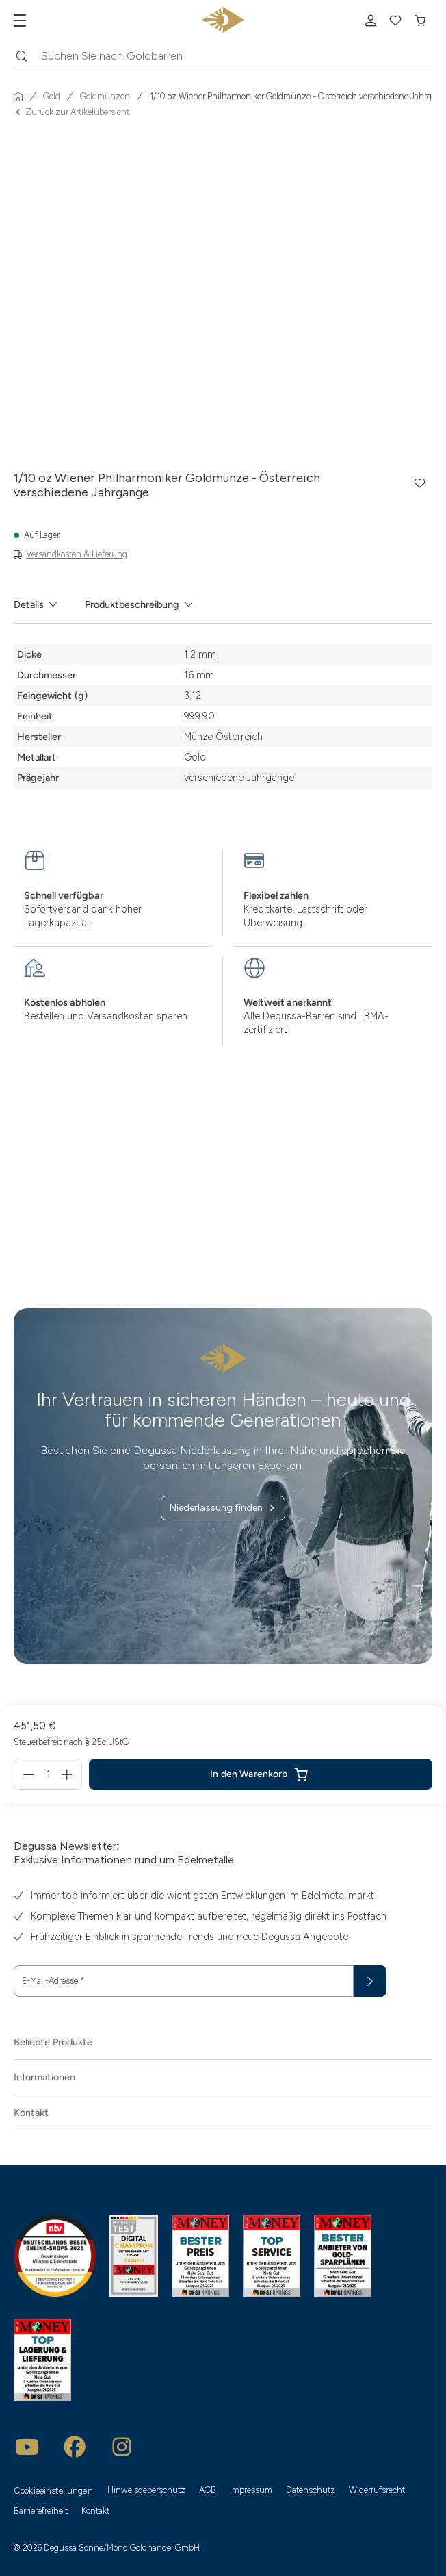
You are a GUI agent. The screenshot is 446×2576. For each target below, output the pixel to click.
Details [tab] (29, 604)
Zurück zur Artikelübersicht (71, 112)
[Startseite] (18, 96)
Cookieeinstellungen (53, 2491)
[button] (420, 483)
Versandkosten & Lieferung (76, 554)
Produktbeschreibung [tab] (132, 604)
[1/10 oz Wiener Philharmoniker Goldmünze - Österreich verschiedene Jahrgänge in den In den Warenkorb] (260, 1774)
